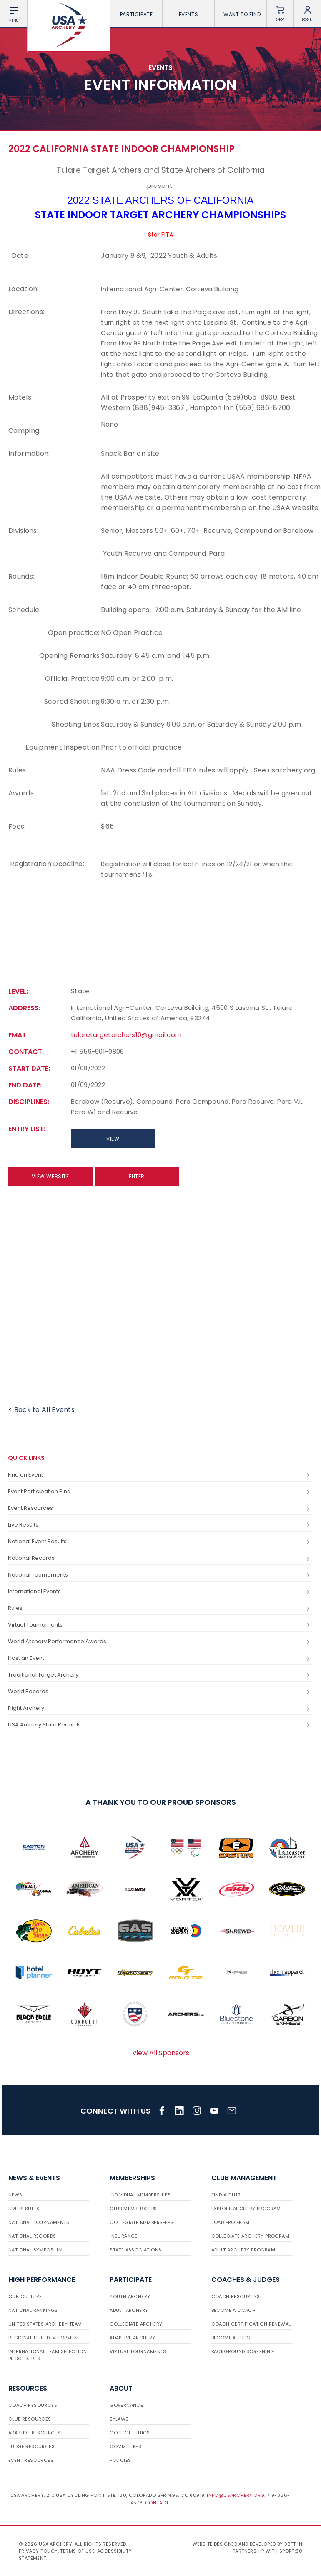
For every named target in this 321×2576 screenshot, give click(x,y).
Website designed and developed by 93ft (244, 2544)
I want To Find (241, 14)
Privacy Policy (38, 2551)
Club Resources (29, 2419)
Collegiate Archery (136, 2324)
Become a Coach (233, 2310)
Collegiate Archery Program (250, 2236)
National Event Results (160, 1541)
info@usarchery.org (235, 2495)
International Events (160, 1591)
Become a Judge (232, 2337)
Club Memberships (133, 2208)
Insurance (124, 2236)
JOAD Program (230, 2222)
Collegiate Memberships (141, 2222)
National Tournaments (160, 1575)
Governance (126, 2405)
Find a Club (225, 2194)
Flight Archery (160, 1708)
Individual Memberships (140, 2194)
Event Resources (160, 1508)
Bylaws (119, 2419)
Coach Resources (235, 2296)
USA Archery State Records (160, 1725)
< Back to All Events (41, 1409)
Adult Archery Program (243, 2249)
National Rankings (33, 2310)
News (15, 2194)
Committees (125, 2446)
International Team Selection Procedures (47, 2355)
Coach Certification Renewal (251, 2324)
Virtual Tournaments (160, 1625)
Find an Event (160, 1475)
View (112, 1138)
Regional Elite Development (44, 2337)
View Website (50, 1176)
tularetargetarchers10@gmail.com (126, 1034)
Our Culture (25, 2296)
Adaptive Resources (34, 2432)
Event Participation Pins (160, 1491)
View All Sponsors (160, 2053)
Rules (160, 1608)
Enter (137, 1176)
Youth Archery (130, 2296)
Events (188, 14)
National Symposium (35, 2249)
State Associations (135, 2249)
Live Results (160, 1525)
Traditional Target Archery (160, 1675)
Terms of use (77, 2551)
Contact (157, 2502)
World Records (160, 1691)
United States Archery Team (45, 2324)
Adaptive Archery (132, 2337)
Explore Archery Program (246, 2208)
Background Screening (242, 2351)
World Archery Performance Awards (160, 1641)
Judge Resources (31, 2446)
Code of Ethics (130, 2432)
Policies (120, 2460)
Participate (136, 14)
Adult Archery (129, 2310)
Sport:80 (290, 2551)
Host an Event (160, 1658)
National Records (160, 1558)
